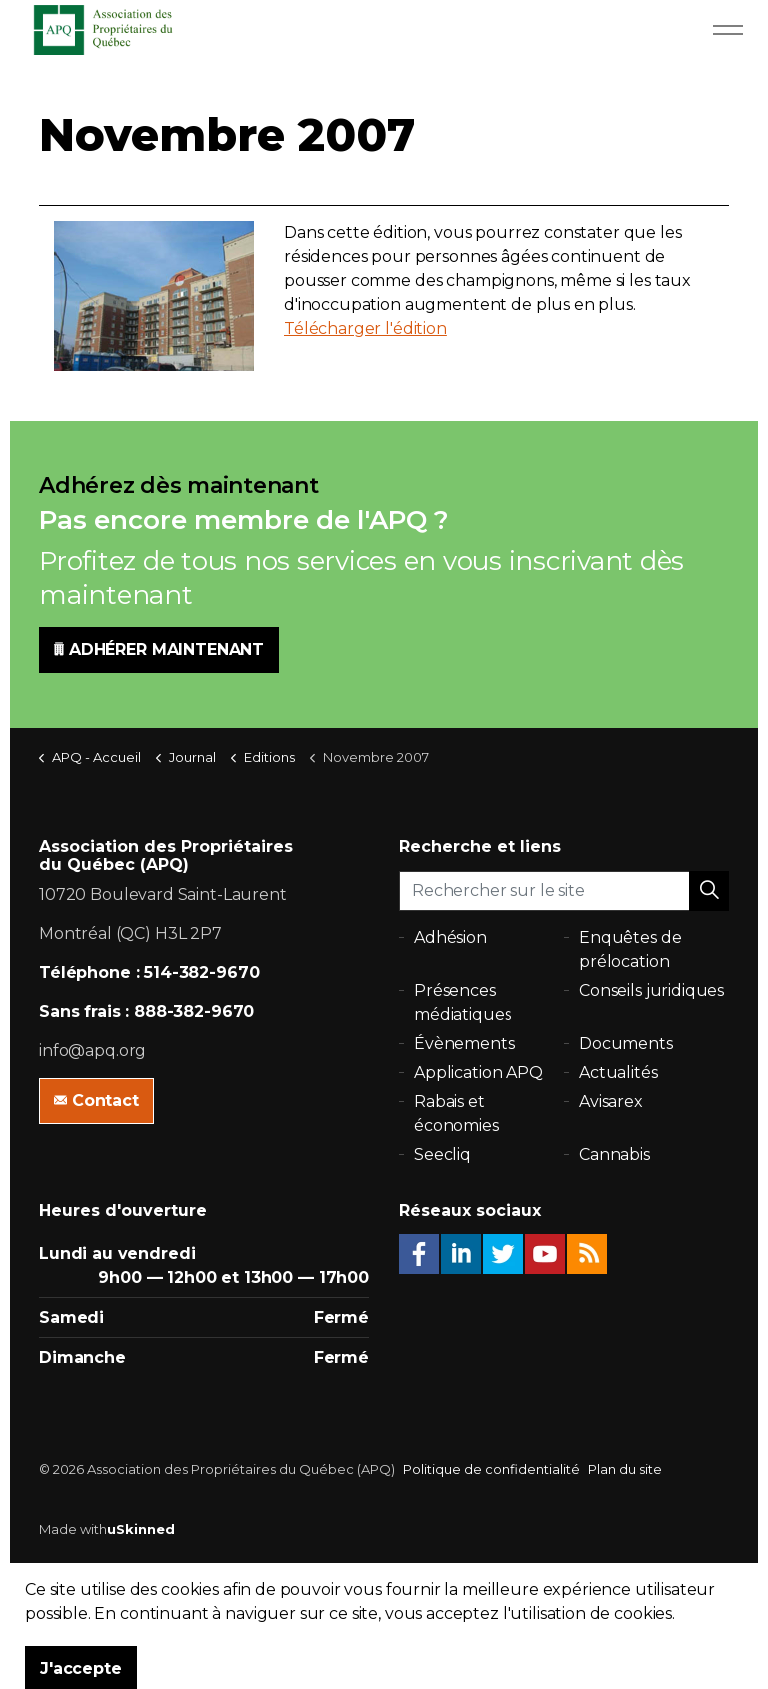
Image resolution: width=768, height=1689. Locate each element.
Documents (626, 1043)
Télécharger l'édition (365, 328)
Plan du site (625, 1469)
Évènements (464, 1043)
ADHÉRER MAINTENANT (159, 650)
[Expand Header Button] (728, 30)
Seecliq (442, 1154)
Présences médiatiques (462, 1002)
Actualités (618, 1072)
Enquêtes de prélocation (630, 949)
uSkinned (141, 1529)
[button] (709, 891)
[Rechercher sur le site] (564, 891)
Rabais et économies (456, 1113)
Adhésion (450, 937)
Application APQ (478, 1072)
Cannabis (614, 1154)
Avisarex (611, 1101)
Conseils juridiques (651, 990)
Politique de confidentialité (491, 1469)
